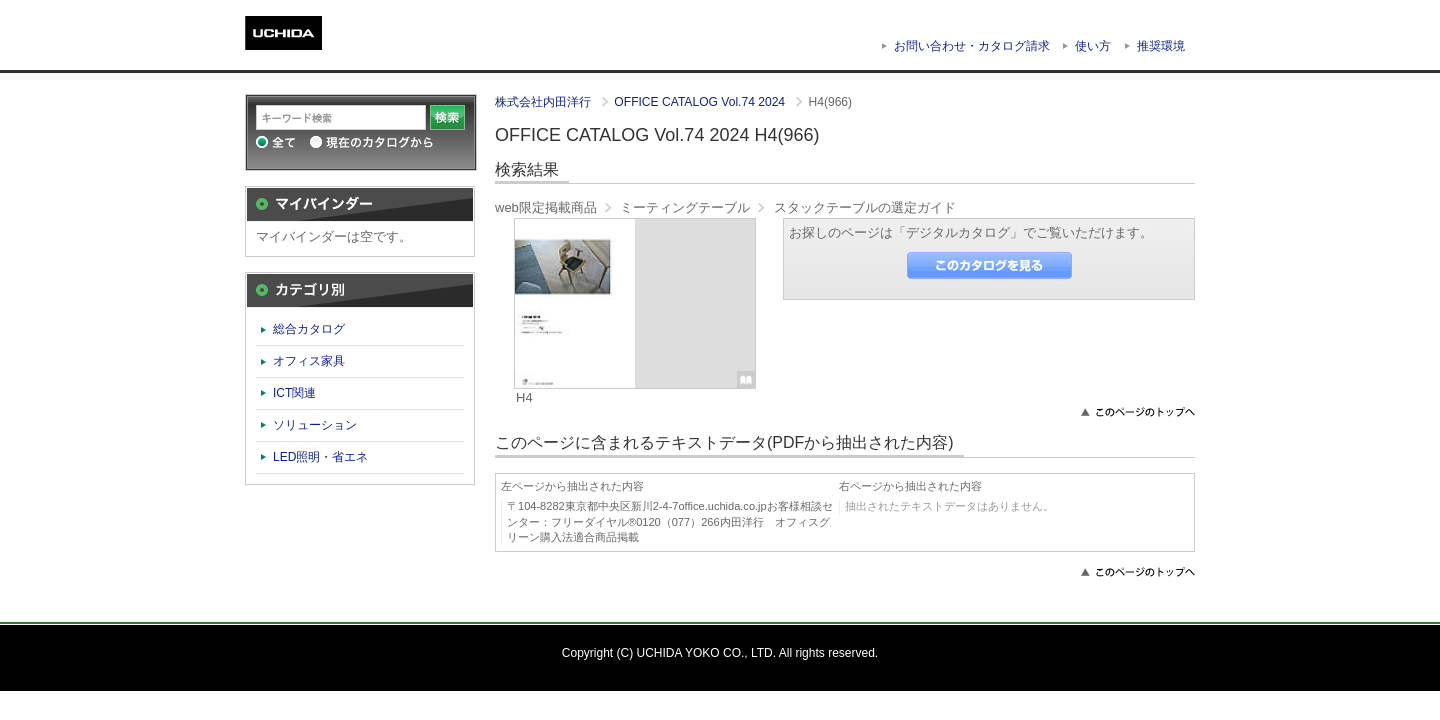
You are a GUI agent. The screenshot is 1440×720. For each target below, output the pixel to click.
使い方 (1093, 46)
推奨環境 (1161, 46)
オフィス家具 (309, 361)
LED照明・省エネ (321, 457)
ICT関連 (294, 393)
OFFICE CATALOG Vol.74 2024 (701, 102)
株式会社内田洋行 (544, 102)
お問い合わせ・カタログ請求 (972, 46)
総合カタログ (309, 329)
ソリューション (315, 425)
